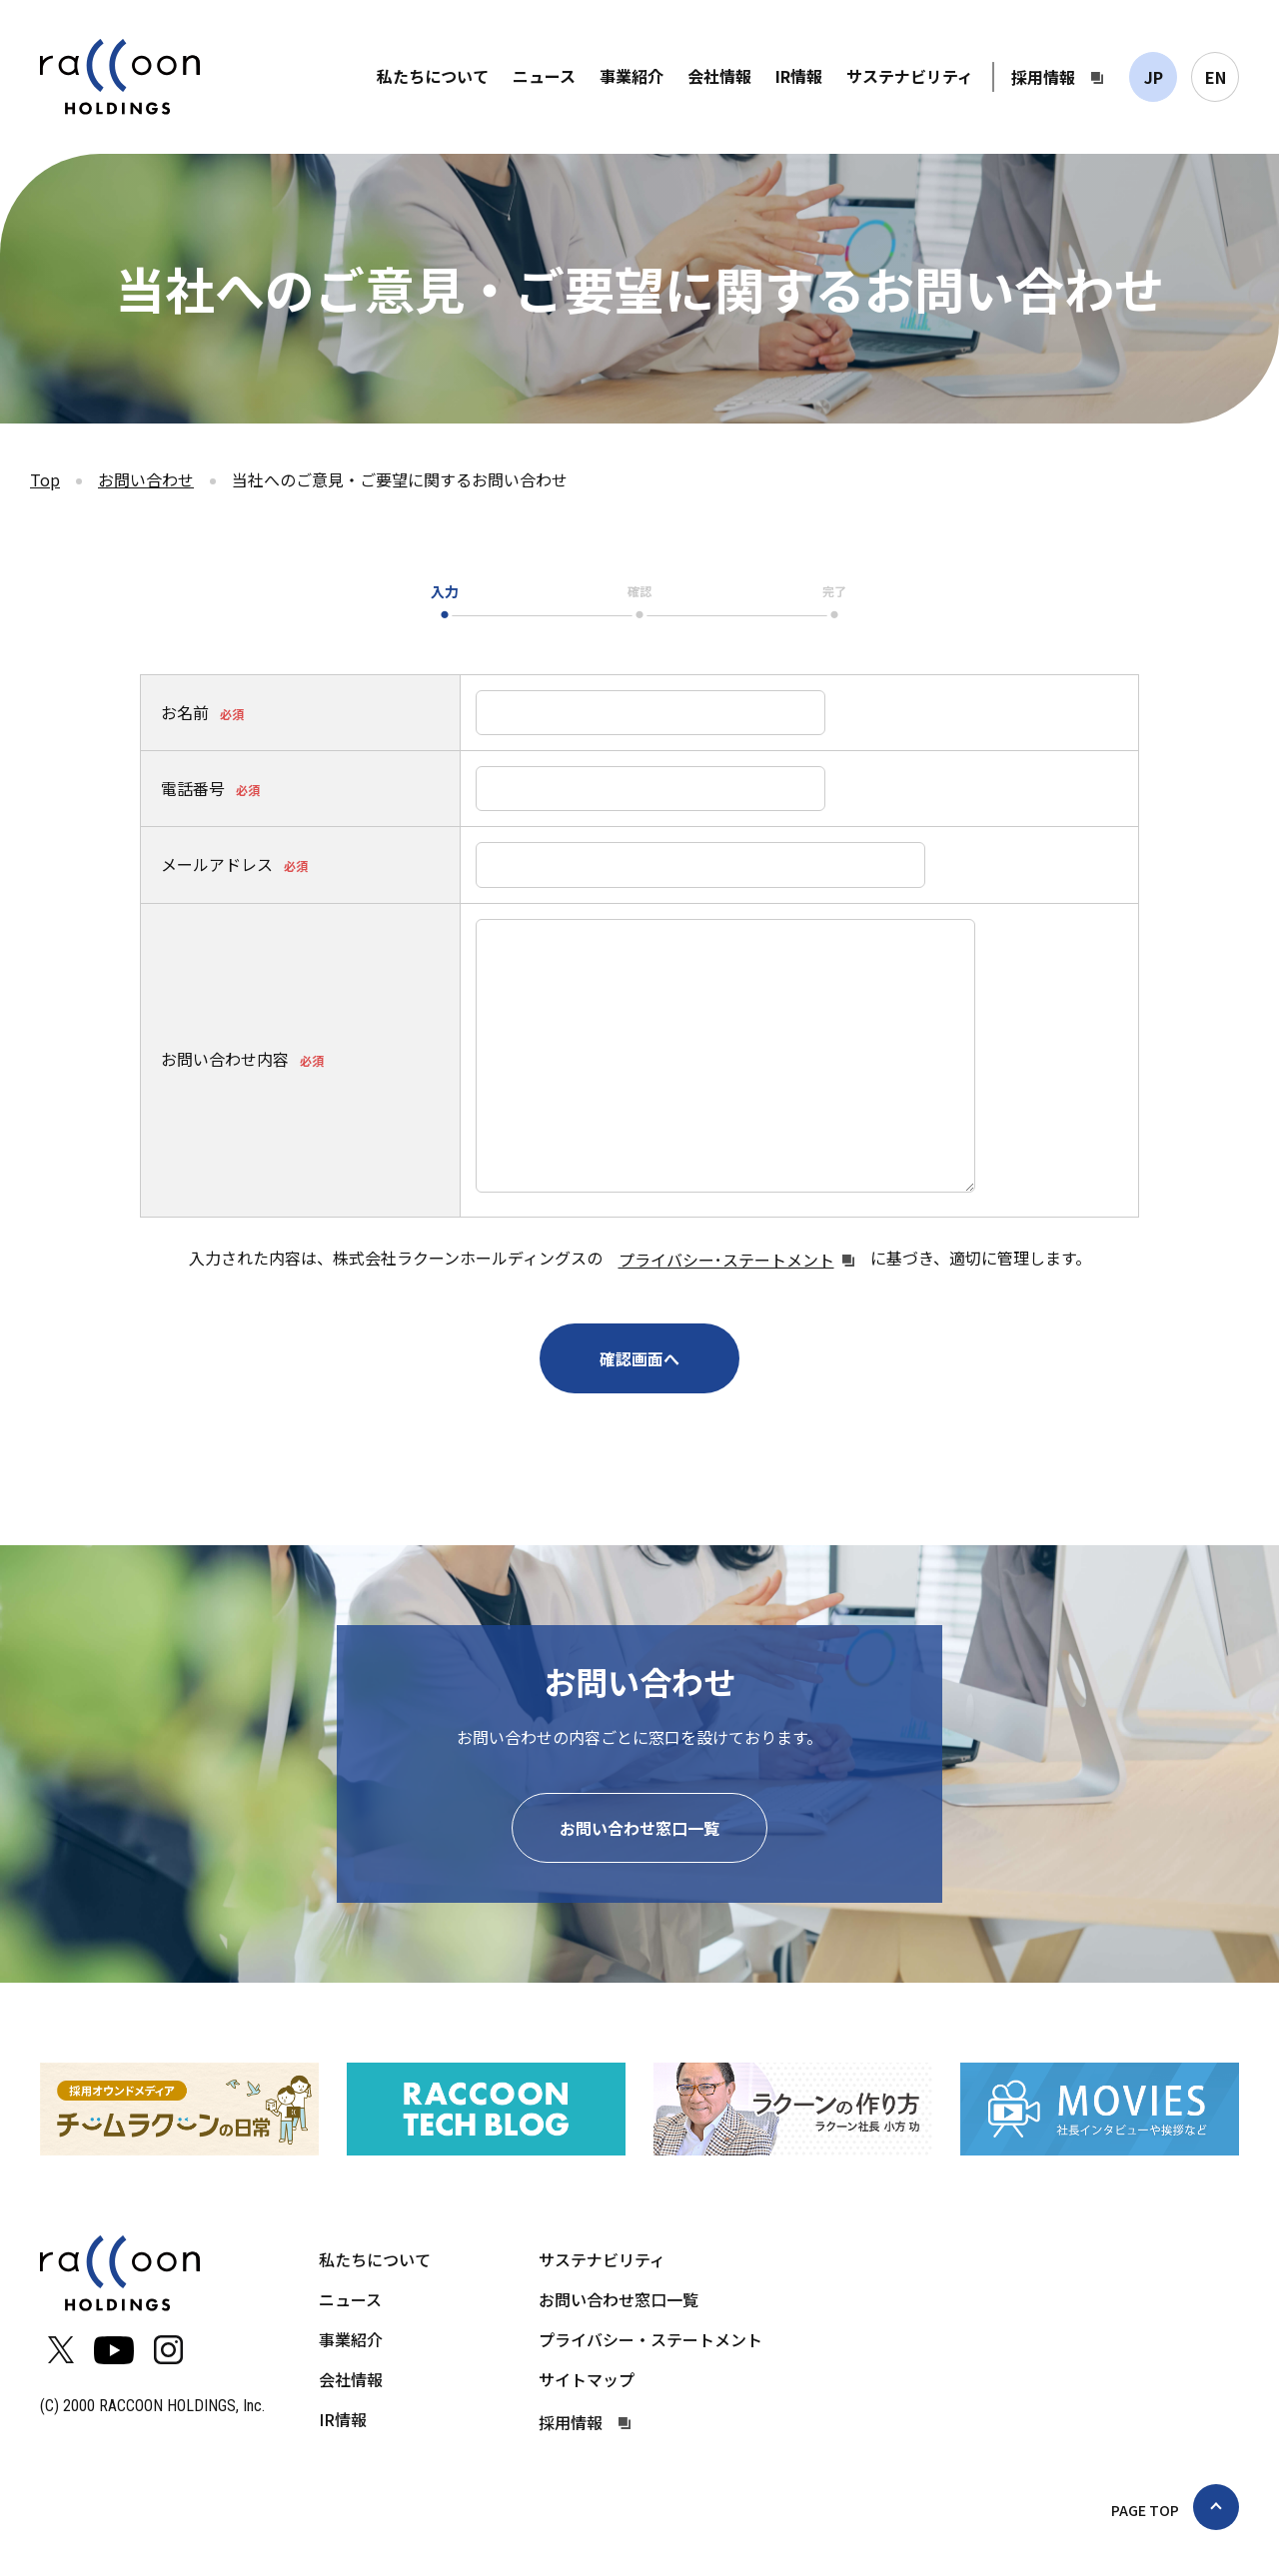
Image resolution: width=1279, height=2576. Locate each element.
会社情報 (719, 76)
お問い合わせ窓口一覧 (639, 1828)
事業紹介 (631, 76)
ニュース (544, 76)
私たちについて (433, 76)
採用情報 (1043, 77)
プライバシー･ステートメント (726, 1260)
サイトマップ (587, 2379)
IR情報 (798, 76)
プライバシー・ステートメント (650, 2339)
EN (1215, 77)
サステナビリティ (909, 76)
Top (45, 479)
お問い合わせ (146, 479)
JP (1153, 77)
